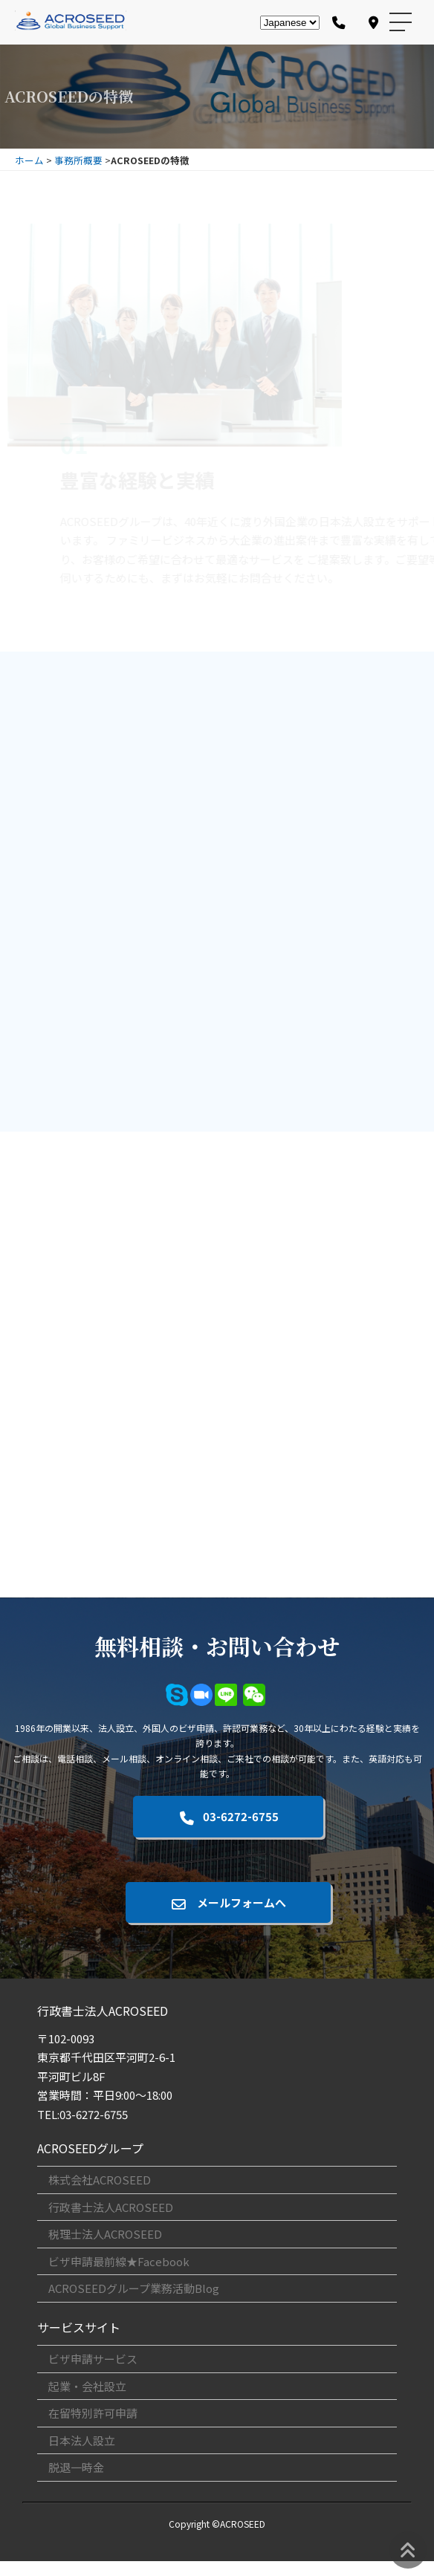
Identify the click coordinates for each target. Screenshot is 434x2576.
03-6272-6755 (228, 1816)
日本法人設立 (81, 2440)
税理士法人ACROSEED (105, 2234)
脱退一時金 (76, 2467)
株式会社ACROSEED (99, 2179)
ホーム (29, 160)
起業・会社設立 (87, 2386)
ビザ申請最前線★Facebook (119, 2261)
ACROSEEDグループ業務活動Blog (133, 2288)
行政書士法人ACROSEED (110, 2207)
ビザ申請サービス (92, 2358)
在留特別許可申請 (92, 2413)
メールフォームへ (228, 1902)
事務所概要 (78, 160)
